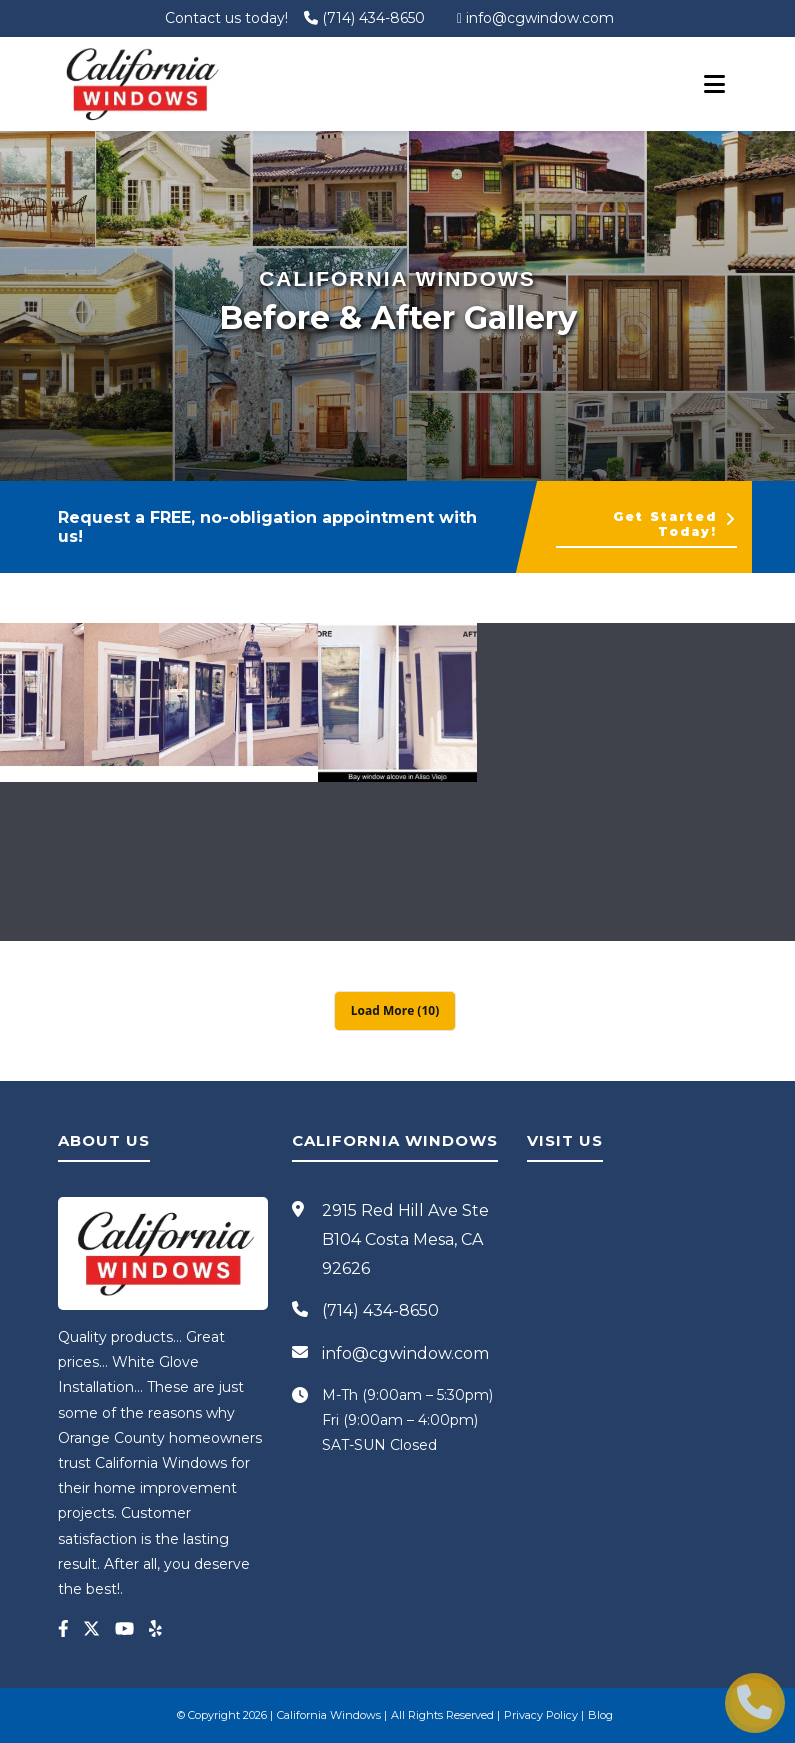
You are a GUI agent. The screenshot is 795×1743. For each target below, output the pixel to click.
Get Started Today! (675, 524)
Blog (600, 1715)
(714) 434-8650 (364, 18)
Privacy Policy (541, 1715)
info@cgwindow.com (535, 18)
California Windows (329, 1715)
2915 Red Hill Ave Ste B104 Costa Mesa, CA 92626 (405, 1239)
